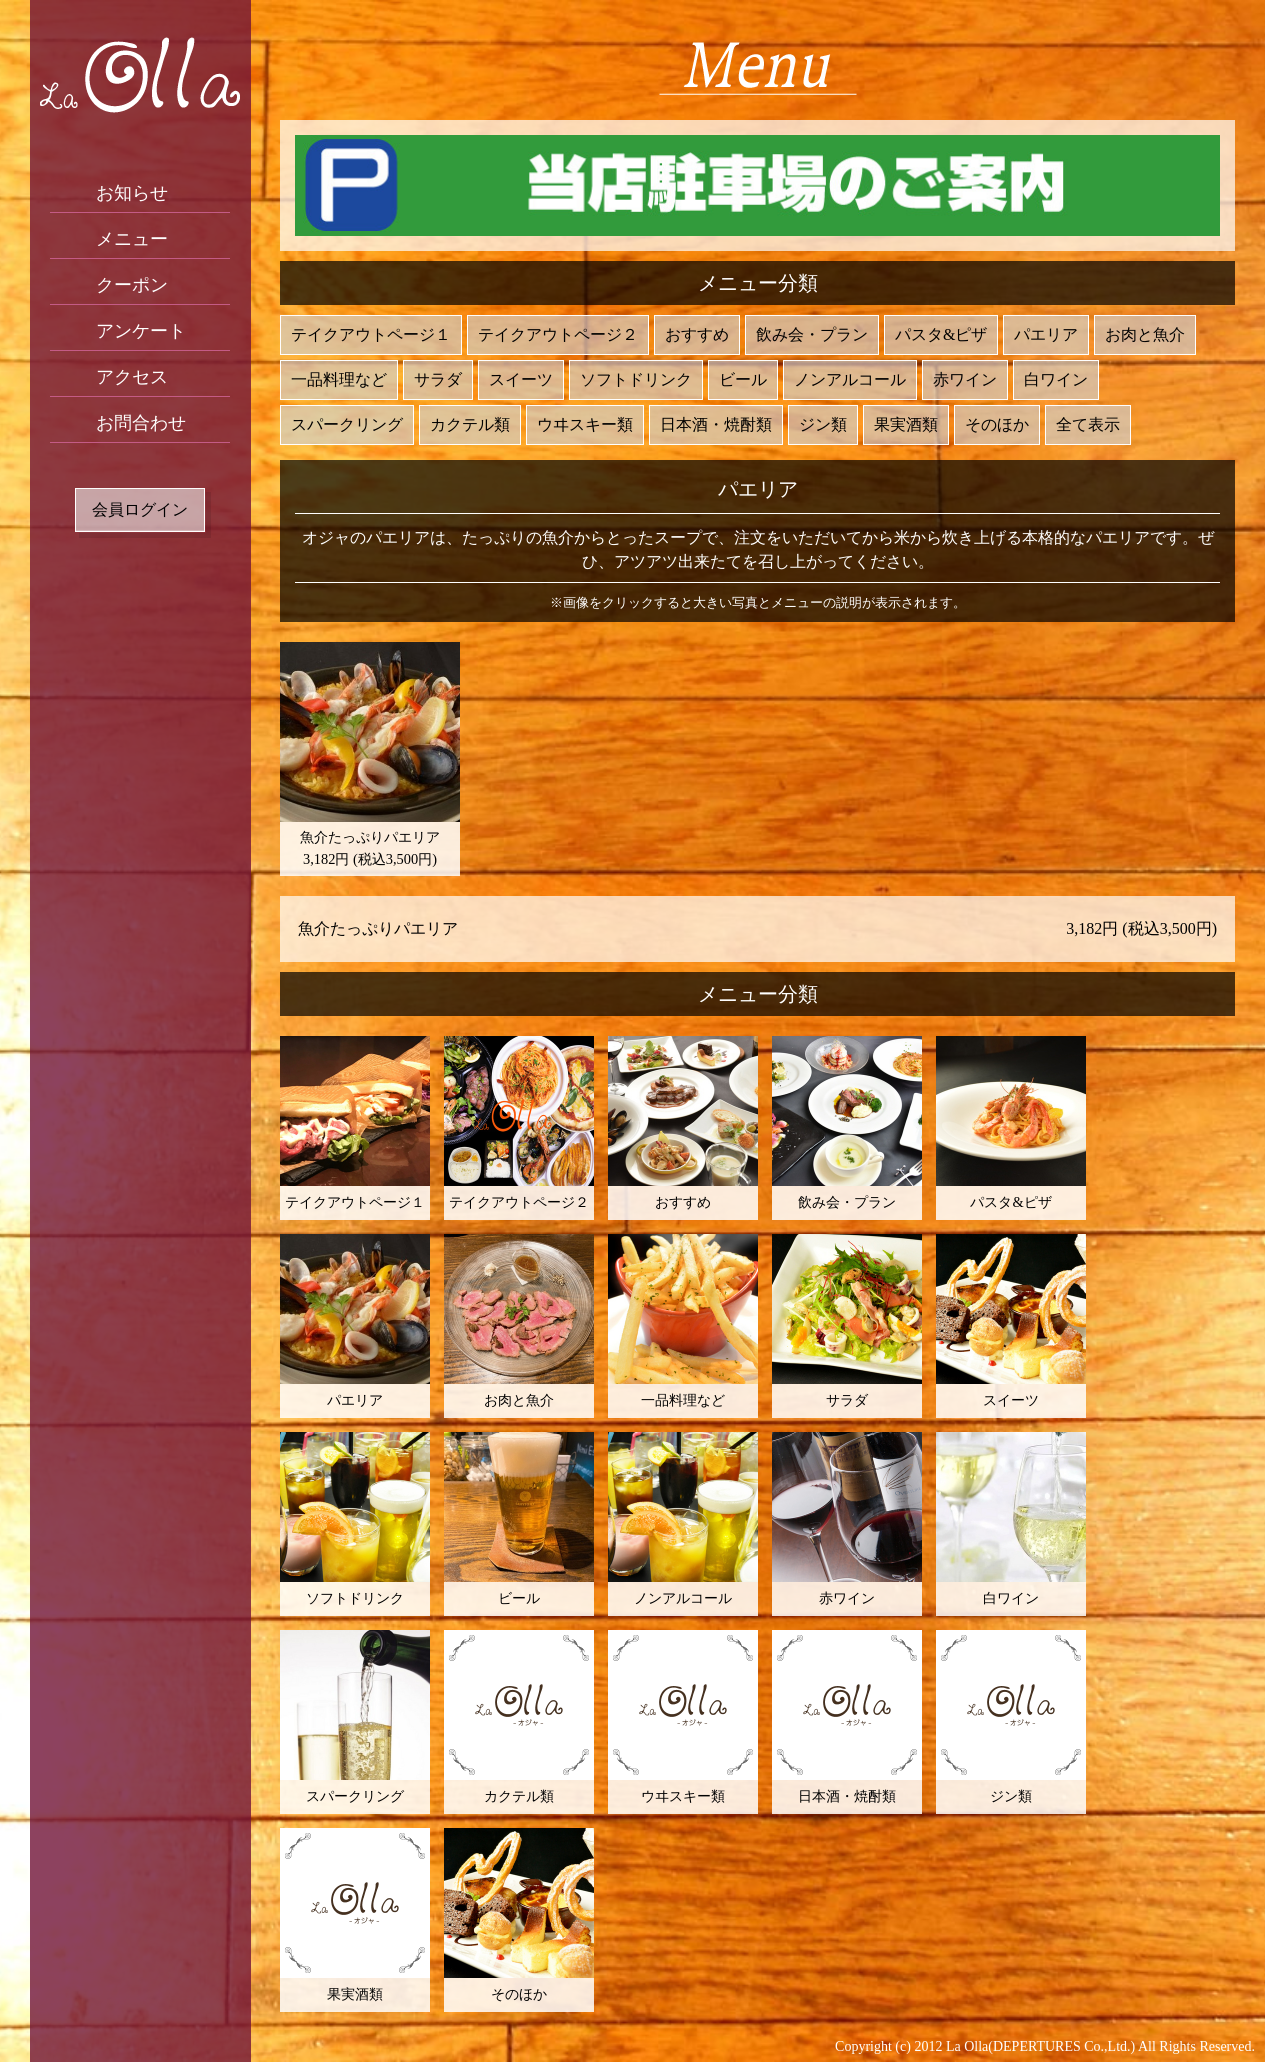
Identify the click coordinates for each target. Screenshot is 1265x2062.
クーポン (132, 285)
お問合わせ (141, 423)
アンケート (141, 331)
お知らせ (132, 193)
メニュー (132, 239)
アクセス (132, 377)
